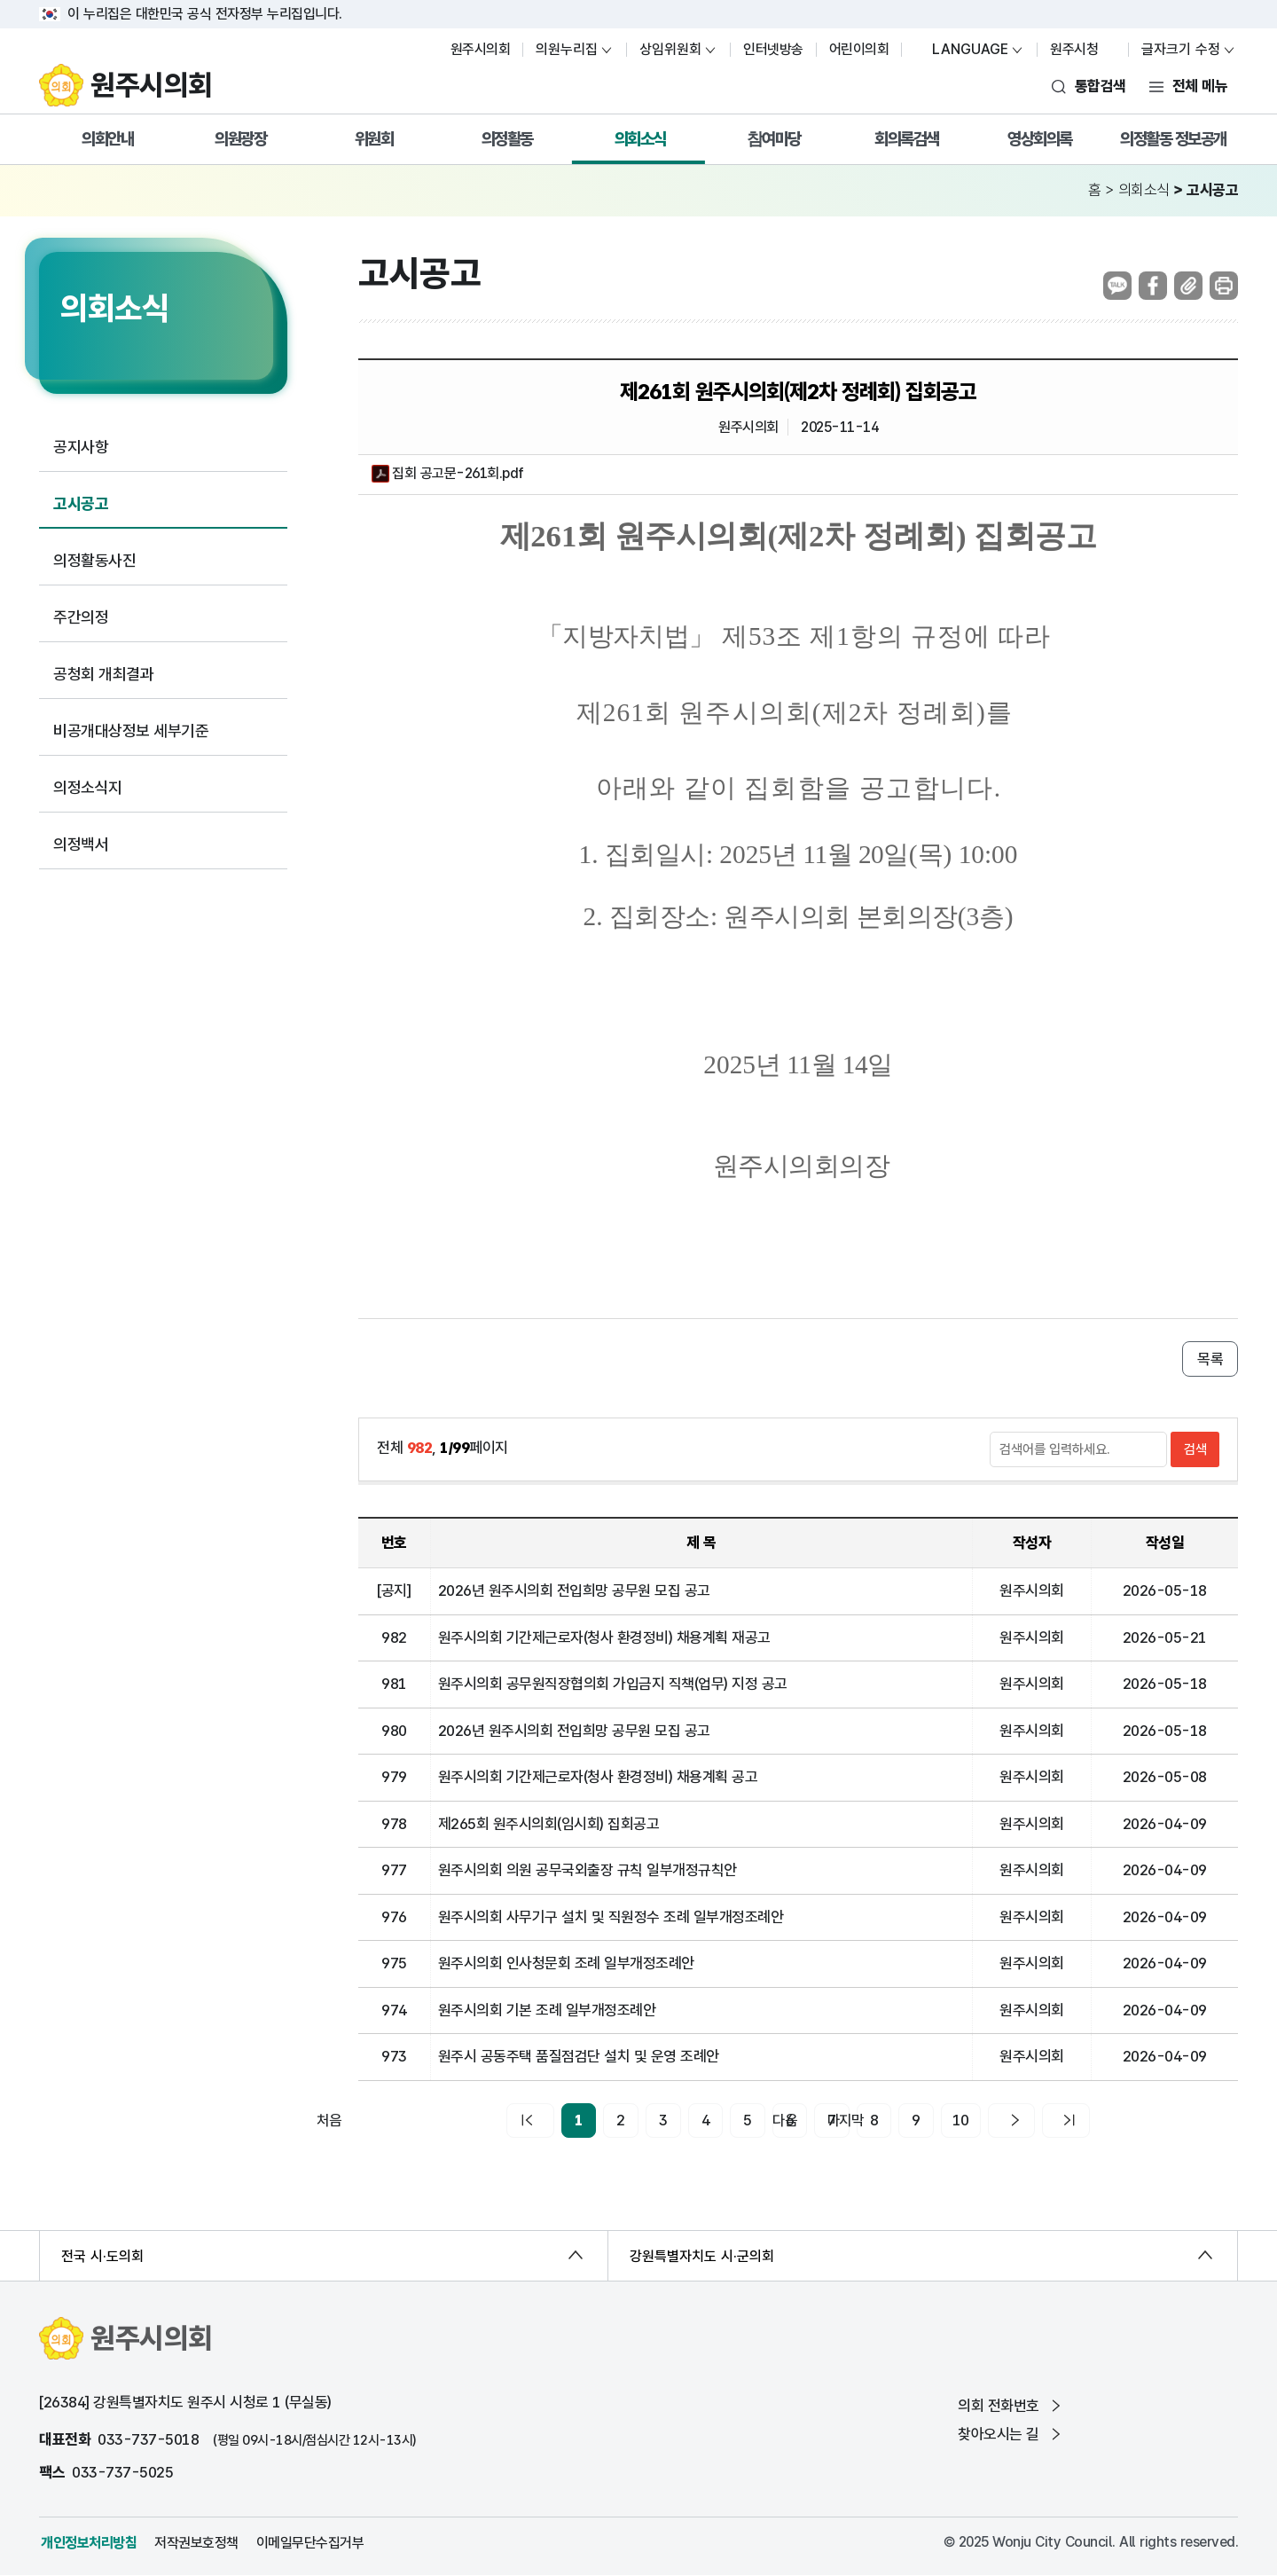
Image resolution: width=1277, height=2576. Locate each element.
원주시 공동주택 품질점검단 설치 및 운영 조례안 (578, 2056)
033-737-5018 (148, 2439)
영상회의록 (1039, 139)
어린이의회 (859, 49)
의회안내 (107, 139)
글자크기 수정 (1180, 49)
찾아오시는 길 (1011, 2434)
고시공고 (80, 503)
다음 (1007, 2120)
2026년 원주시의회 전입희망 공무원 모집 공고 (574, 1590)
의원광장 (240, 139)
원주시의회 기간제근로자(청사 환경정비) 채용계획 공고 (598, 1777)
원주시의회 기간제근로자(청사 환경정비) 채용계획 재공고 (604, 1637)
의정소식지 (87, 787)
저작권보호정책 (196, 2542)
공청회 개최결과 (103, 673)
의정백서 (80, 844)
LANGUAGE (961, 49)
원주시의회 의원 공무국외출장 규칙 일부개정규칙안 (587, 1870)
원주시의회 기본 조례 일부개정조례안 (547, 2010)
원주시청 (1083, 49)
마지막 (1094, 2120)
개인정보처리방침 (89, 2542)
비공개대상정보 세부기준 (130, 730)
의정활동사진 (94, 560)
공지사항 (80, 446)
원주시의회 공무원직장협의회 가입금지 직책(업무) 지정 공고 (612, 1683)
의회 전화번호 (1011, 2406)
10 (943, 2120)
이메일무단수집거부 (310, 2542)
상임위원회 (670, 49)
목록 (1210, 1359)
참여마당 (774, 139)
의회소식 (640, 139)
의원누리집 (567, 49)
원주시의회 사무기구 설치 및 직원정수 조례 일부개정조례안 (611, 1917)
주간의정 (80, 617)
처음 (496, 2120)
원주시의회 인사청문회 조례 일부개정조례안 (566, 1963)
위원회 (374, 139)
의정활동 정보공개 (1173, 139)
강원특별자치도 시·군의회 (702, 2256)
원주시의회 (480, 49)
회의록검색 (906, 139)
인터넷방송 (773, 49)
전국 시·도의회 (102, 2256)
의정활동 (507, 139)
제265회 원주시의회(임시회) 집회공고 (549, 1824)
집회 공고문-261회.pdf (448, 474)
